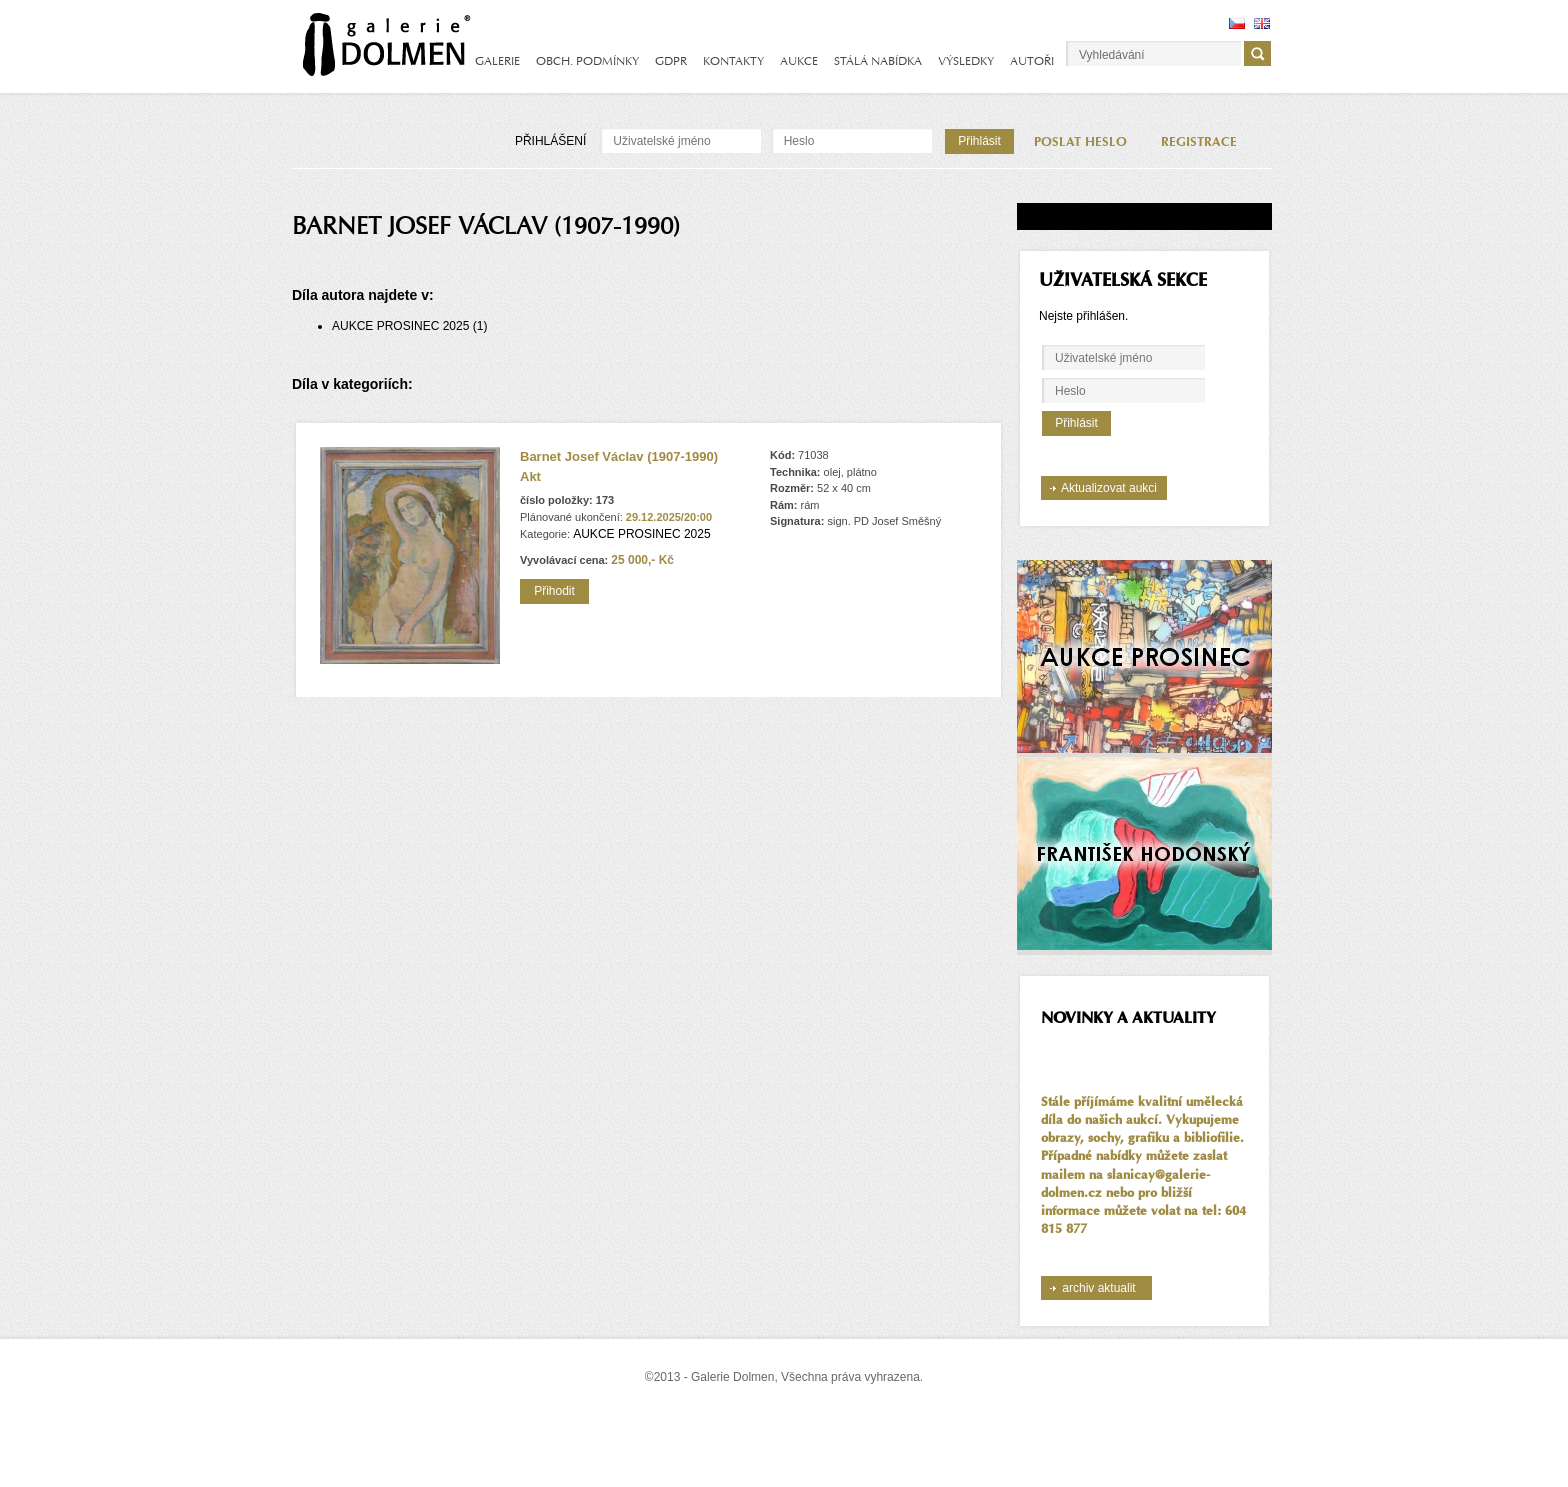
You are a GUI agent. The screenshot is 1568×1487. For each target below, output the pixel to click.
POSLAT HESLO (1080, 142)
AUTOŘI (1032, 61)
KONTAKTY (733, 61)
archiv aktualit (1098, 1288)
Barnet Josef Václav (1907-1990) (619, 456)
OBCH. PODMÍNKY (587, 61)
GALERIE (497, 61)
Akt (530, 476)
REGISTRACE (1199, 142)
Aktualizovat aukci (1109, 488)
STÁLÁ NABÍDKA (878, 61)
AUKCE (799, 61)
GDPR (671, 61)
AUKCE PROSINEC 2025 (641, 534)
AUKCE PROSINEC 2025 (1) (409, 326)
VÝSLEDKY (966, 61)
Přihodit (554, 591)
